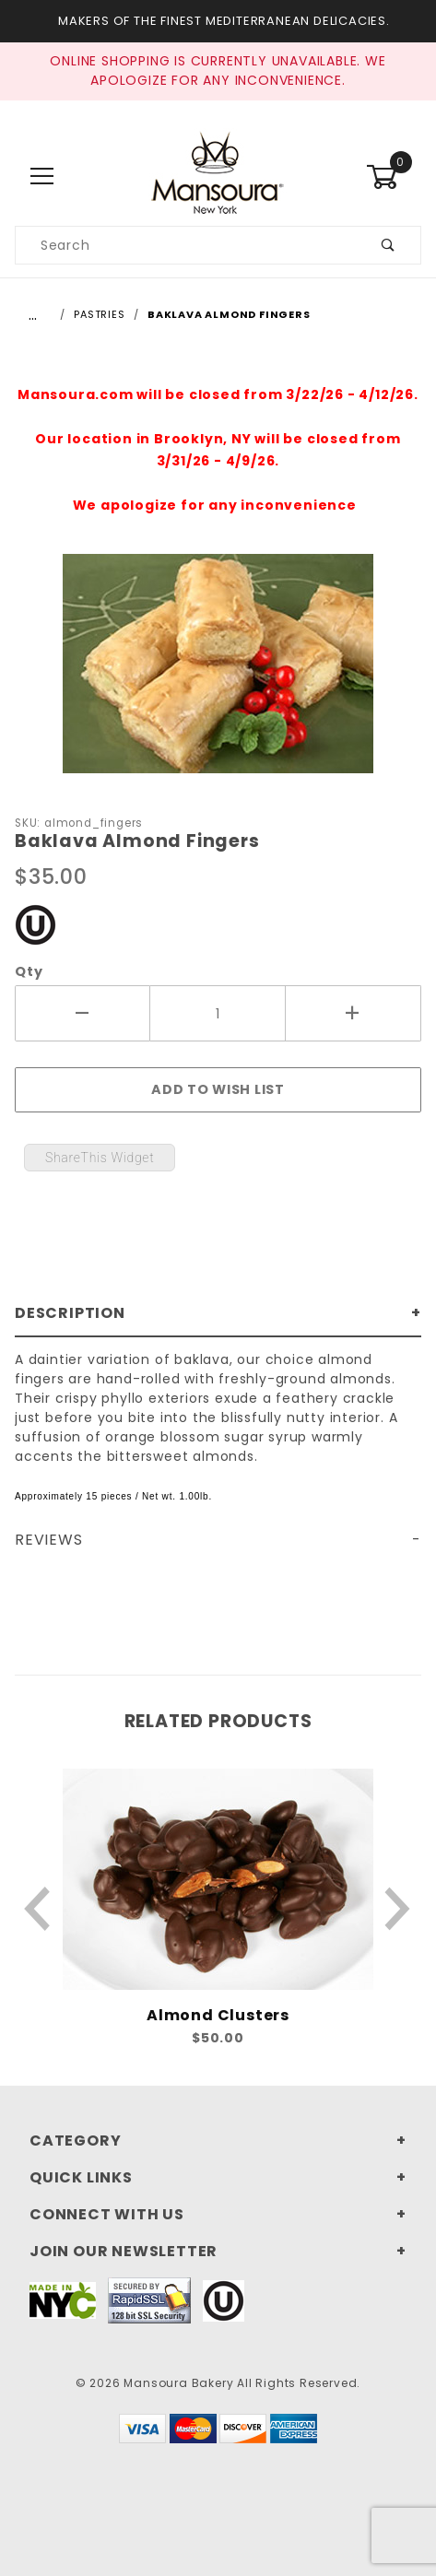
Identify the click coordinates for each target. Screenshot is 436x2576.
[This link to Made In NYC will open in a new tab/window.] (62, 2299)
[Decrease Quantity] (82, 1013)
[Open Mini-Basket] (393, 177)
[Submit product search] (388, 245)
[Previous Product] (38, 1909)
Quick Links (81, 2177)
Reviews (49, 1539)
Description (70, 1312)
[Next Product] (398, 1909)
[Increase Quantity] (353, 1013)
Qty (28, 971)
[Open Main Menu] (42, 176)
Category (75, 2140)
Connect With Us (106, 2214)
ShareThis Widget (99, 1157)
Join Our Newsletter (123, 2251)
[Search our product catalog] (186, 245)
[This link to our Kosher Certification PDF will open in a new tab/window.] (35, 923)
